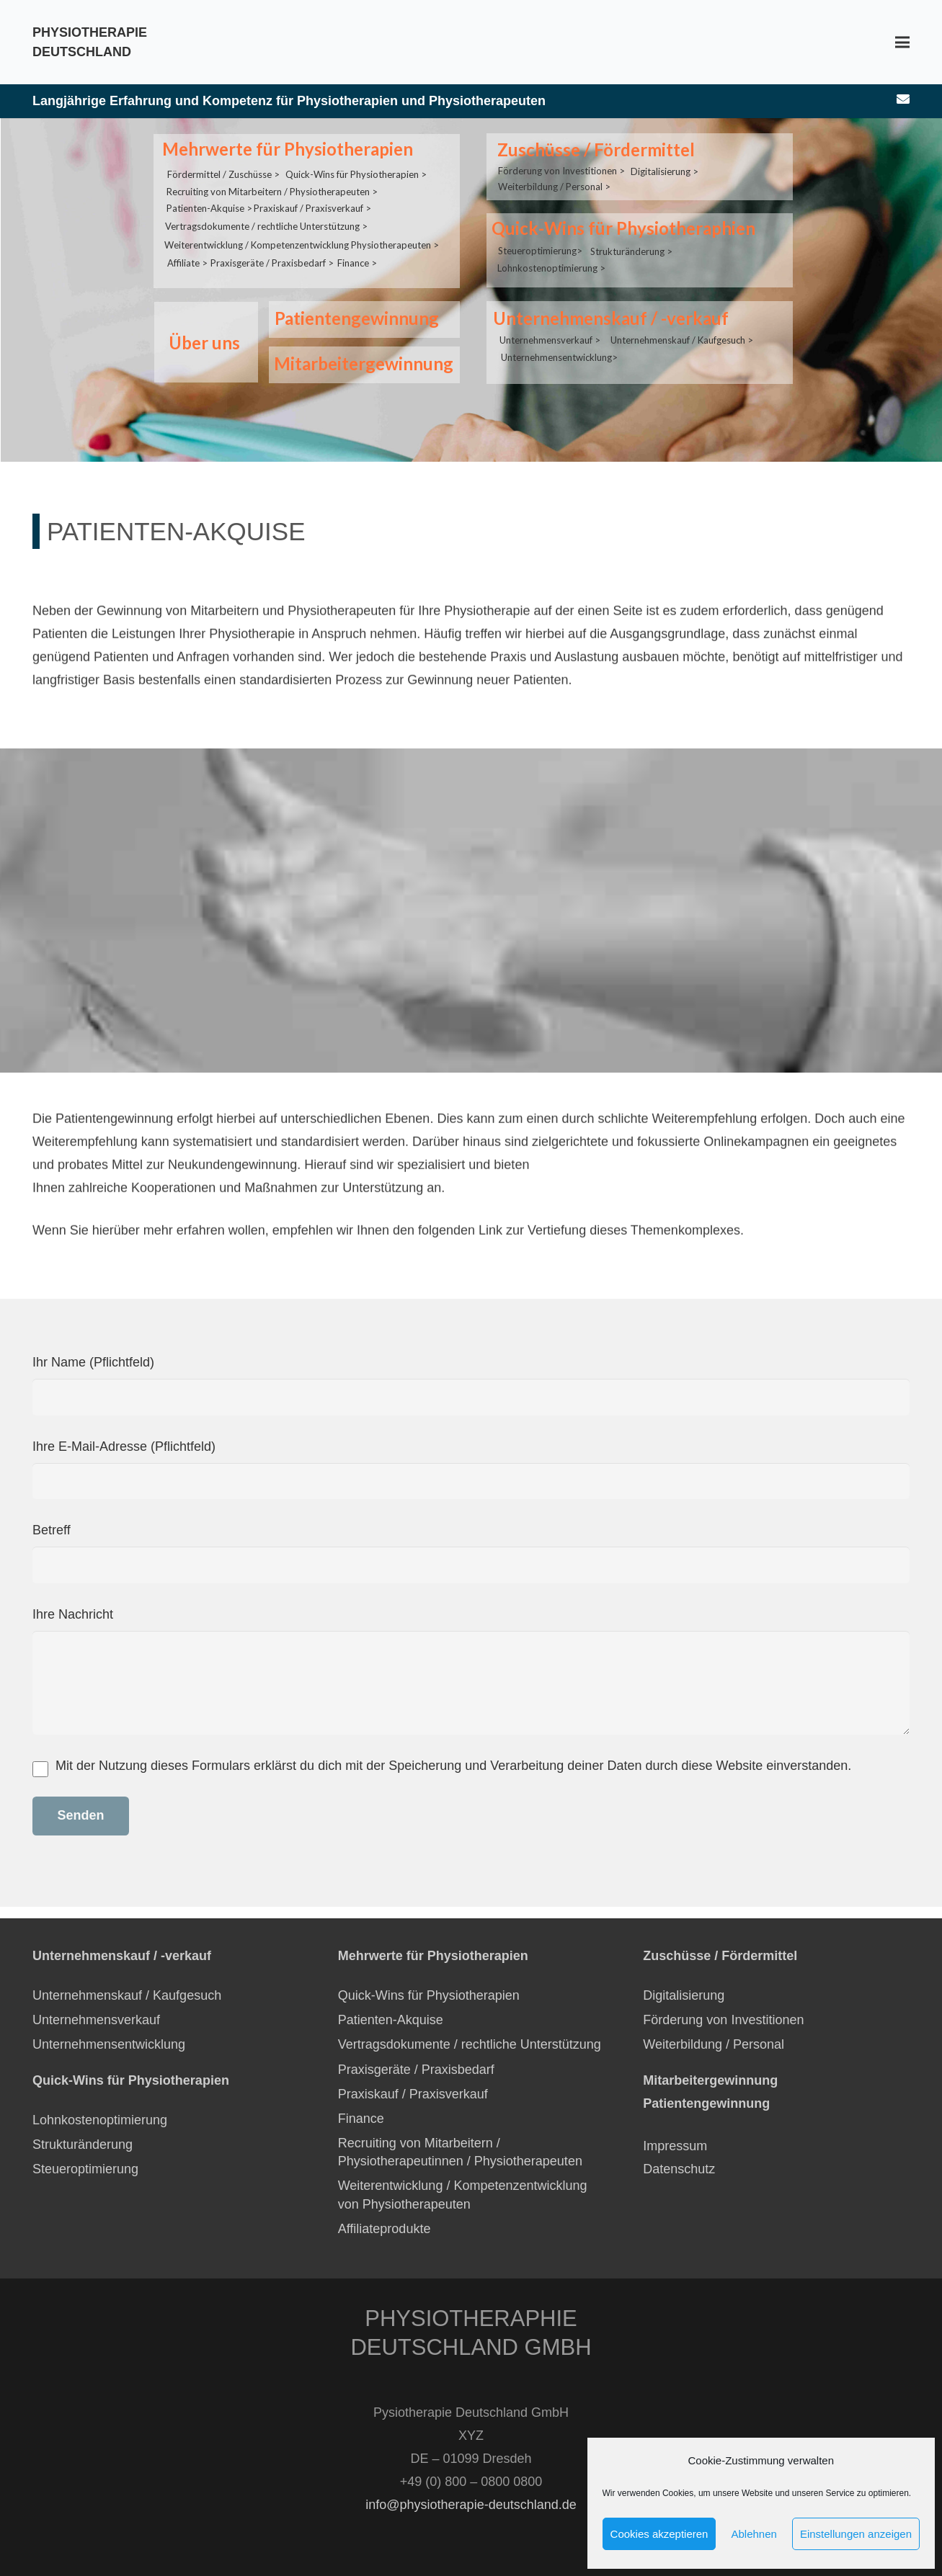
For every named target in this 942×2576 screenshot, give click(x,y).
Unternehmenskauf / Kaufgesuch (126, 1995)
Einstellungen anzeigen (856, 2534)
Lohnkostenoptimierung (99, 2120)
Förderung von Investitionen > (561, 164)
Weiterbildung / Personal (713, 2044)
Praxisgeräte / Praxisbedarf (416, 2069)
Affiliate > (187, 245)
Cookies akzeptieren (659, 2534)
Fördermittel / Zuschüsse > (223, 167)
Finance (361, 2118)
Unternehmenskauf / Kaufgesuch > (681, 314)
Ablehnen (753, 2534)
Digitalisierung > (664, 165)
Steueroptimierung (85, 2169)
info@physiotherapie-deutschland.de (470, 2504)
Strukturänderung (82, 2144)
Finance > (357, 245)
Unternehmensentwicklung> (559, 330)
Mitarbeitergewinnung (359, 363)
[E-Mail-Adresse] (903, 98)
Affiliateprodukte (384, 2229)
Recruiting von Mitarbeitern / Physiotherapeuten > (272, 183)
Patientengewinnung (352, 318)
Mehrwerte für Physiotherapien (283, 148)
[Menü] (902, 42)
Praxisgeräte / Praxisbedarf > (272, 245)
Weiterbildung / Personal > (554, 178)
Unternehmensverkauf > (549, 314)
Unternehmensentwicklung (108, 2044)
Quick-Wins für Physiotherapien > (356, 167)
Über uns (200, 342)
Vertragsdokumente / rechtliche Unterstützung (469, 2044)
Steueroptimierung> (540, 235)
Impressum (675, 2146)
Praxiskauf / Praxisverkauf (413, 2094)
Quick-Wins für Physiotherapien (429, 1995)
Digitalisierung (683, 1995)
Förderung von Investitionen (723, 2020)
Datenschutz (681, 2169)
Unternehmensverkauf (96, 2020)
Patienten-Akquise (390, 2020)
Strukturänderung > (631, 235)
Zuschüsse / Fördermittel (591, 149)
